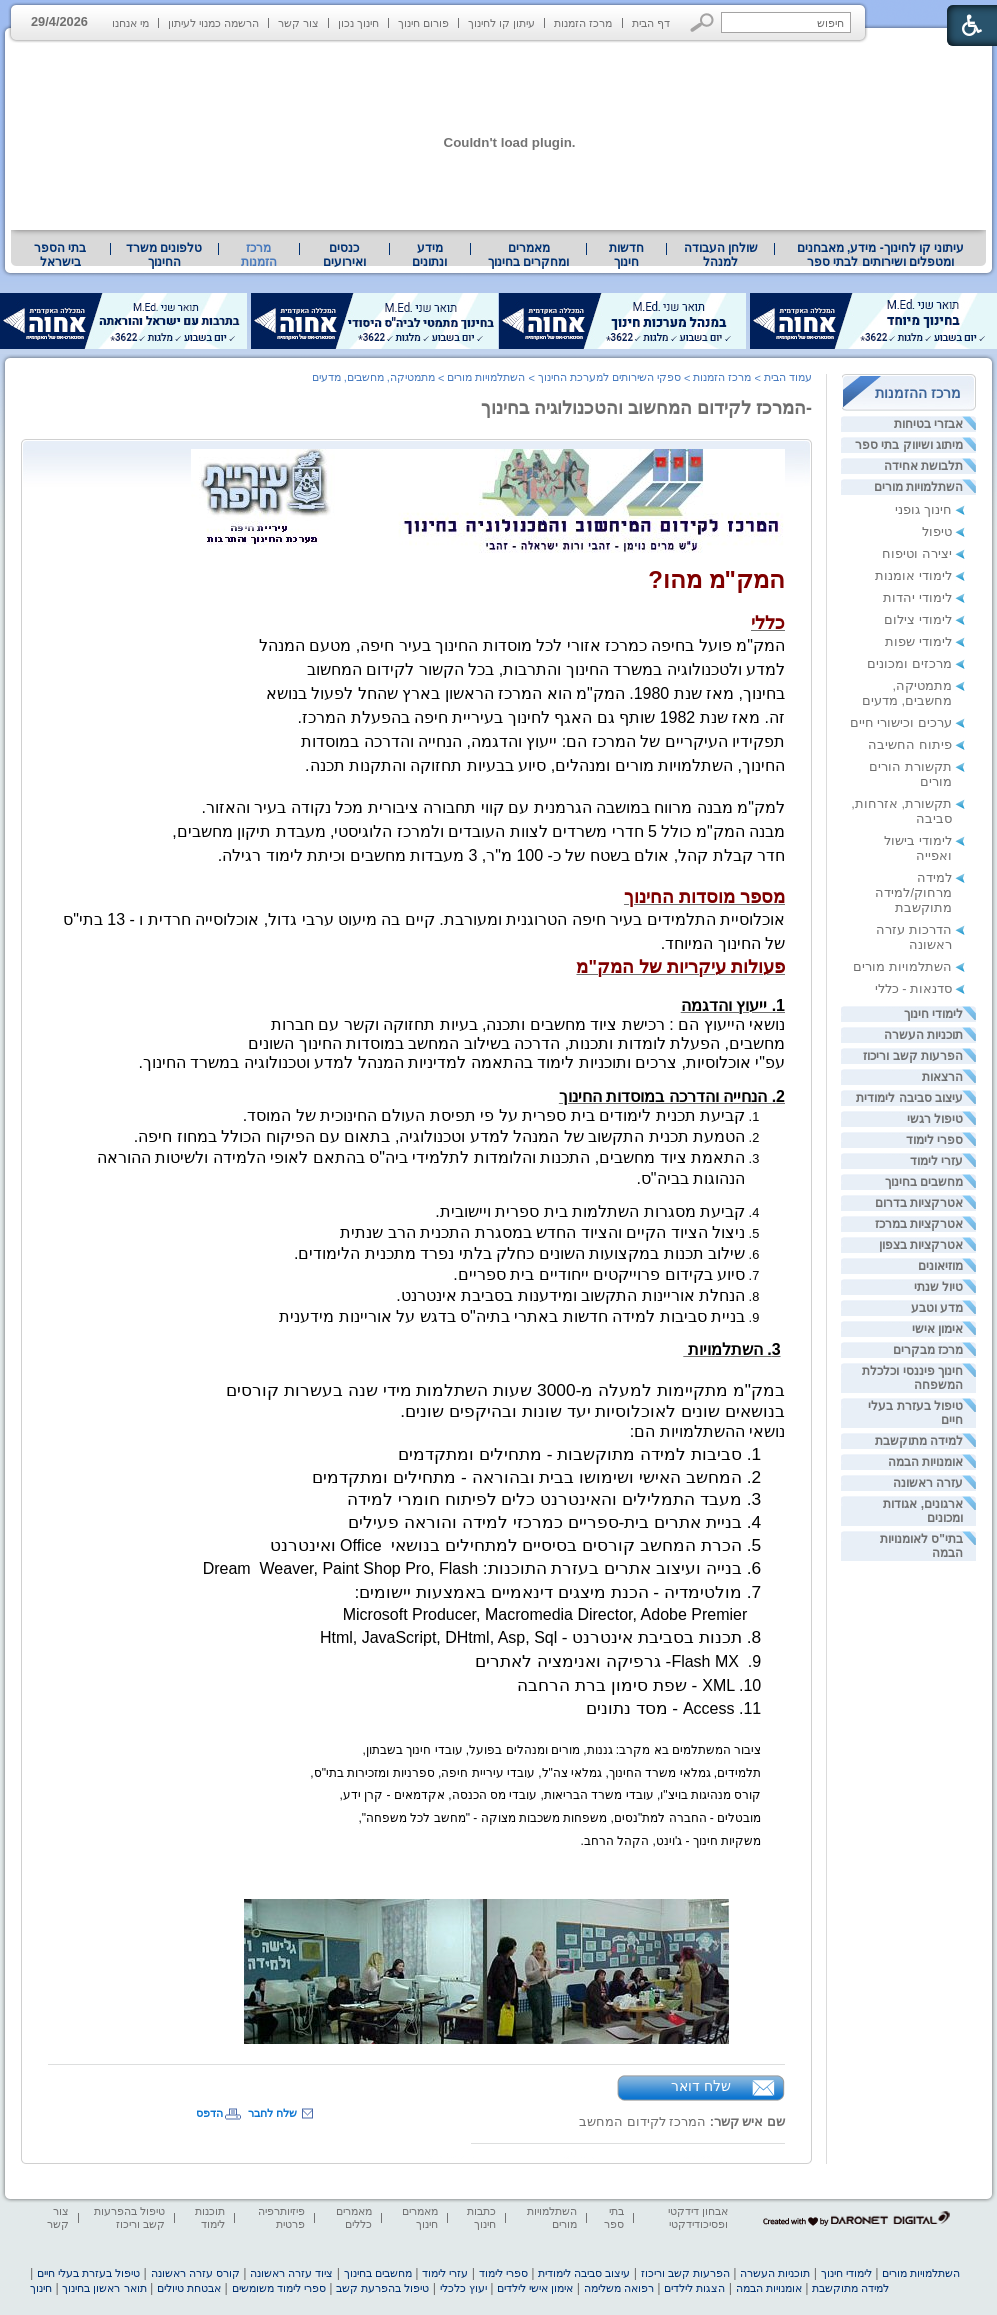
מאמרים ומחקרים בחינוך (528, 255)
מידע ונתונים (429, 255)
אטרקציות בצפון (921, 1245)
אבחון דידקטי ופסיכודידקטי (698, 2217)
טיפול (937, 531)
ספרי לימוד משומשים (279, 2288)
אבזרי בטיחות (928, 424)
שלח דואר (701, 2086)
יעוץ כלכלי (463, 2288)
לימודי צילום (918, 619)
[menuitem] (880, 255)
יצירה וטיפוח (917, 553)
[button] (702, 22)
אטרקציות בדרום (919, 1203)
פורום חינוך (423, 23)
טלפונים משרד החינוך (164, 255)
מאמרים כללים (354, 2217)
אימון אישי (937, 1329)
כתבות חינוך (481, 2217)
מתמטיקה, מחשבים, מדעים (907, 693)
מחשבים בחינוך (924, 1182)
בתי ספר (614, 2217)
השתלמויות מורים (918, 487)
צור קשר (298, 23)
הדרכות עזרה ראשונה (914, 937)
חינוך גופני (923, 509)
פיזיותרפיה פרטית (281, 2217)
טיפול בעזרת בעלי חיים (88, 2273)
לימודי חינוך (933, 1014)
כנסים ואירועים (344, 255)
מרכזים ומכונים (909, 663)
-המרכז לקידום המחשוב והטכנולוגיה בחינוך (646, 408)
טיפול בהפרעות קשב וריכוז (129, 2217)
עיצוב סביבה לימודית (909, 1098)
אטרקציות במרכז (919, 1224)
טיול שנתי (938, 1287)
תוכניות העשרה (923, 1035)
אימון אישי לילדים (535, 2288)
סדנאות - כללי (913, 988)
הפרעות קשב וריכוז (913, 1056)
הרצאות (942, 1077)
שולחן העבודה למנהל (721, 255)
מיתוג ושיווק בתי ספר (909, 445)
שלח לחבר (272, 2113)
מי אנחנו (130, 23)
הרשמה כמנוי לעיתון (213, 23)
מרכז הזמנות (583, 23)
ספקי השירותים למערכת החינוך (609, 377)
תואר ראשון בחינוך (104, 2288)
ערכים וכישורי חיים (901, 722)
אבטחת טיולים (189, 2288)
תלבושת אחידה (923, 466)
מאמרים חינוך (420, 2217)
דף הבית (651, 23)
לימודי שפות (918, 641)
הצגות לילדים (694, 2288)
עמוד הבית (788, 377)
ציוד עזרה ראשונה (291, 2273)
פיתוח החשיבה (910, 744)
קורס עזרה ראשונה (195, 2273)
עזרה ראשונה (928, 1483)
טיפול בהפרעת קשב (382, 2288)
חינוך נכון (358, 23)
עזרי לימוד (936, 1161)
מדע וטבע (937, 1308)
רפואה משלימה (619, 2288)
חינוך (41, 2288)
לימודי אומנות (913, 575)
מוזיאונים (940, 1266)
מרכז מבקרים (928, 1350)
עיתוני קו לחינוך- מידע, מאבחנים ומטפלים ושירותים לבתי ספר (881, 255)
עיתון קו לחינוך (501, 23)
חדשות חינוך (626, 255)
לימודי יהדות (917, 597)
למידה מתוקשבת (919, 1441)
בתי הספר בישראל (60, 255)
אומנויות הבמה (925, 1462)
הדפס (209, 2113)
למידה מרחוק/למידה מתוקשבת (913, 892)
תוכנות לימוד (210, 2217)
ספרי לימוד (934, 1140)
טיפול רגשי (935, 1119)
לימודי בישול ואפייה (918, 848)
